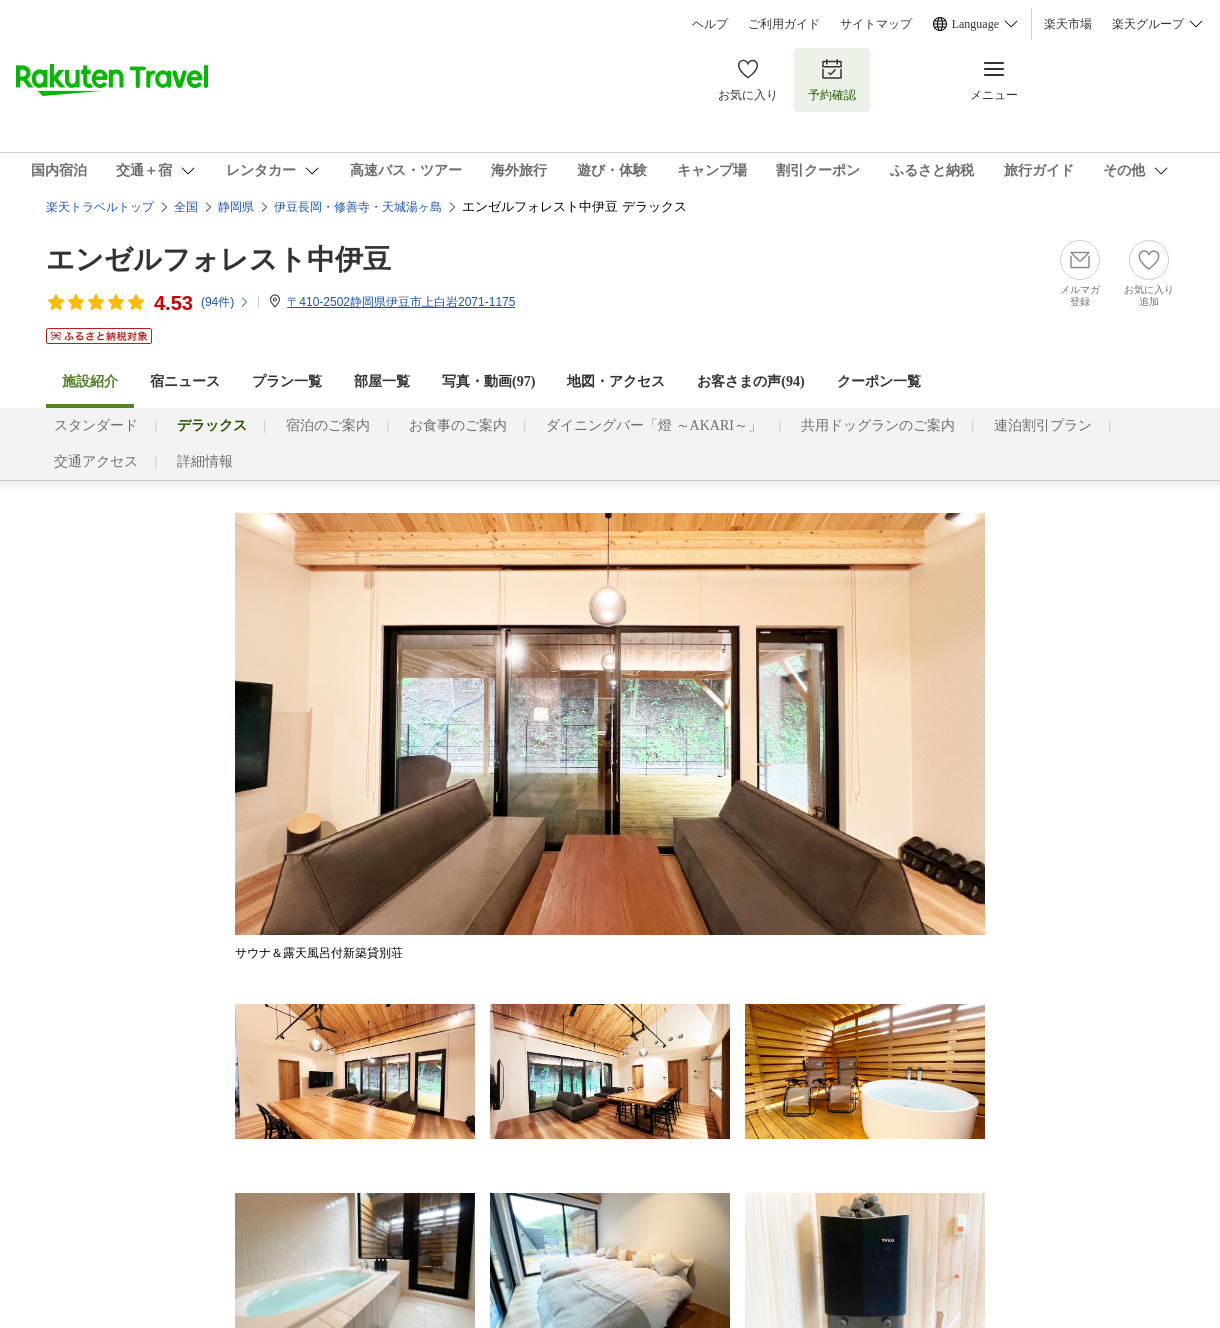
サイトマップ (876, 24)
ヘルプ (710, 24)
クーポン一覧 (879, 381)
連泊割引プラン (1043, 425)
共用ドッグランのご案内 (878, 425)
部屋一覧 (382, 381)
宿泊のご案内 (328, 425)
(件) (225, 302)
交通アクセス (96, 461)
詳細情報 (205, 461)
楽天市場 (1068, 24)
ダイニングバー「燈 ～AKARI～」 (654, 425)
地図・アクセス (616, 381)
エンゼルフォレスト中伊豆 (218, 259)
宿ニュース (185, 381)
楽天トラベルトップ (100, 207)
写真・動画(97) (488, 381)
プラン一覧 (287, 381)
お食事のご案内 (458, 425)
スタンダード (96, 425)
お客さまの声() (750, 381)
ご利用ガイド (784, 24)
